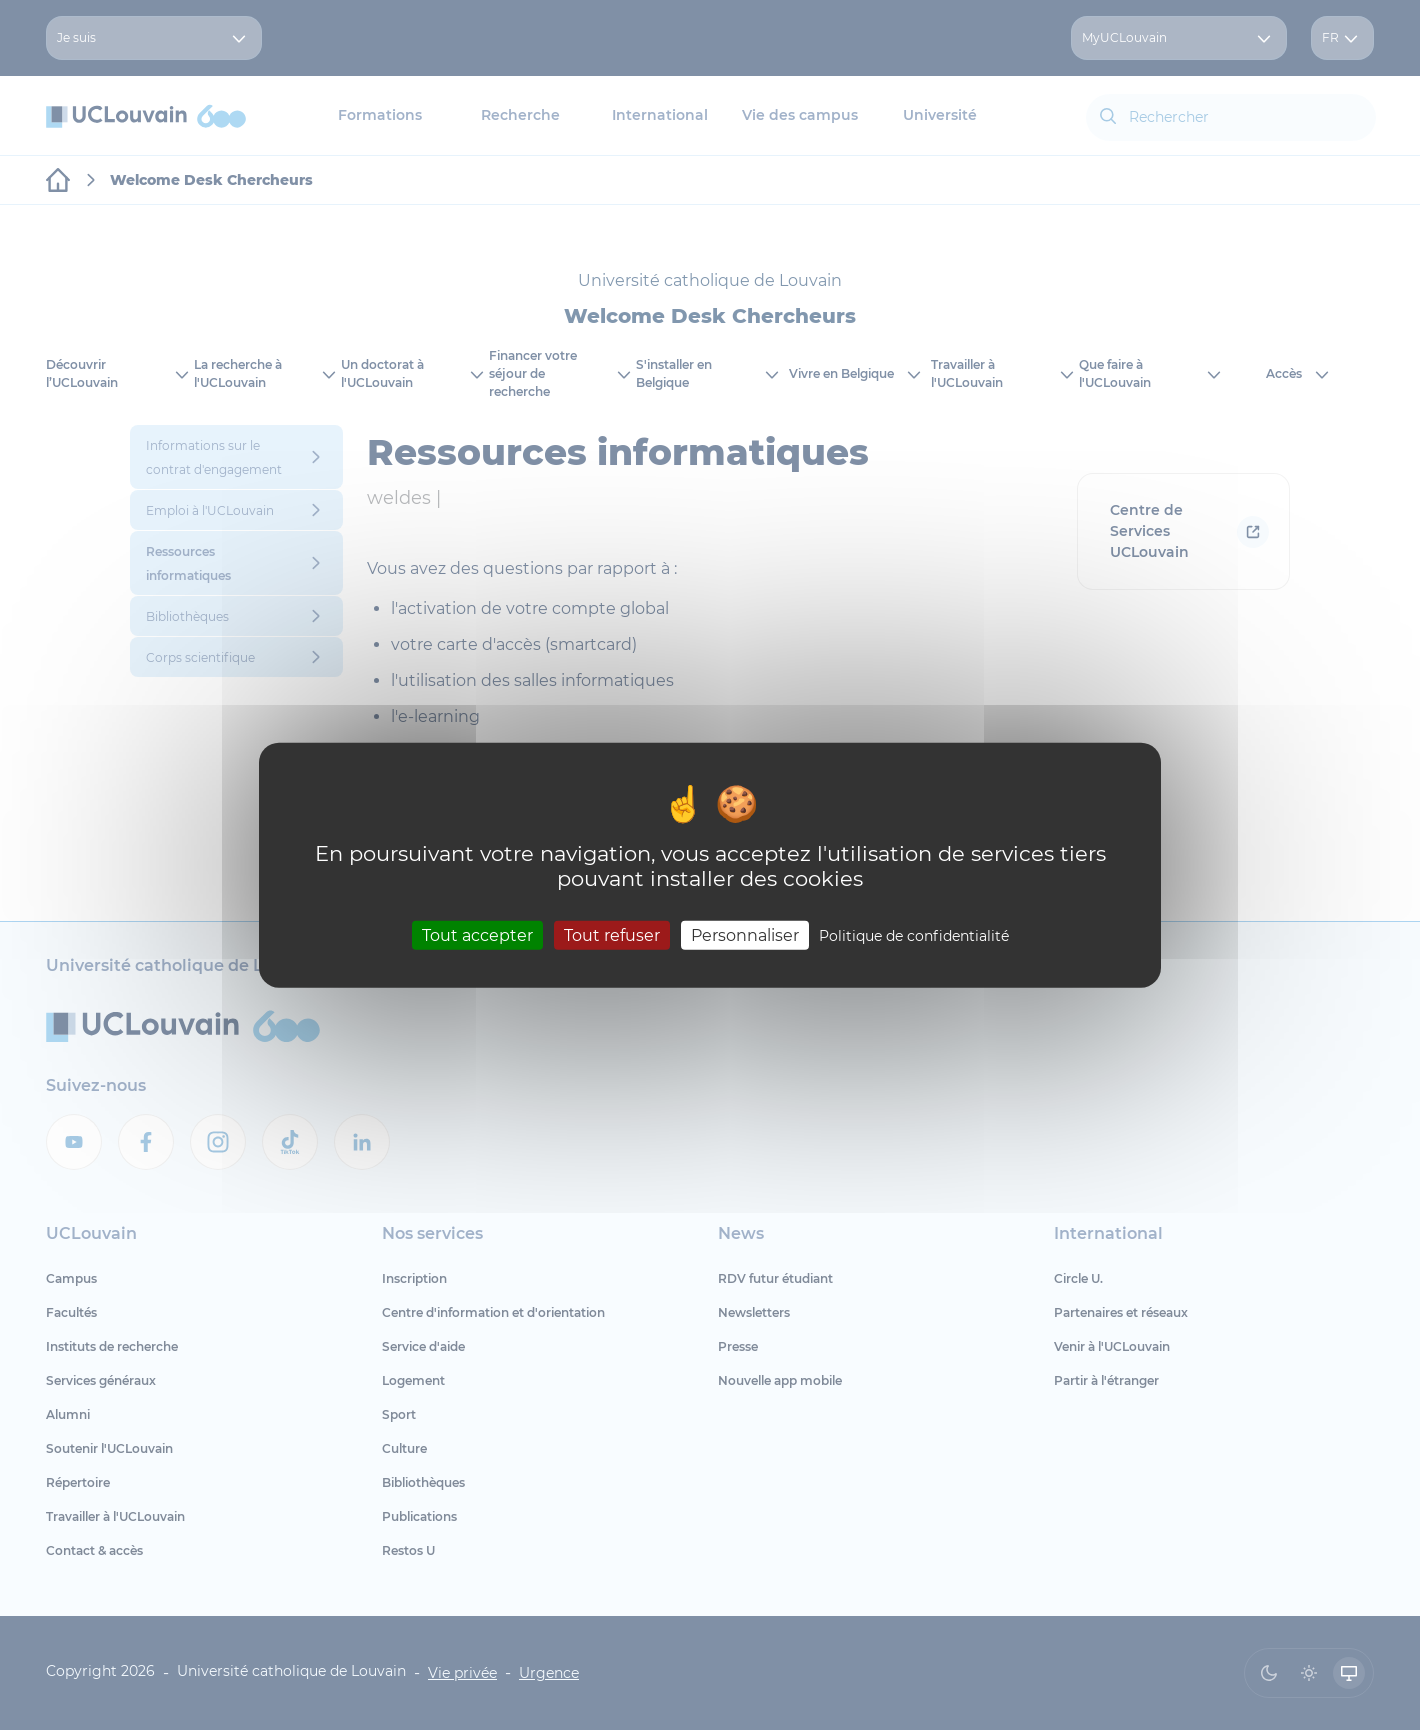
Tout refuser (612, 934)
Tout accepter (477, 934)
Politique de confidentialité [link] (914, 935)
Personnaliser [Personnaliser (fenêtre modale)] (745, 934)
